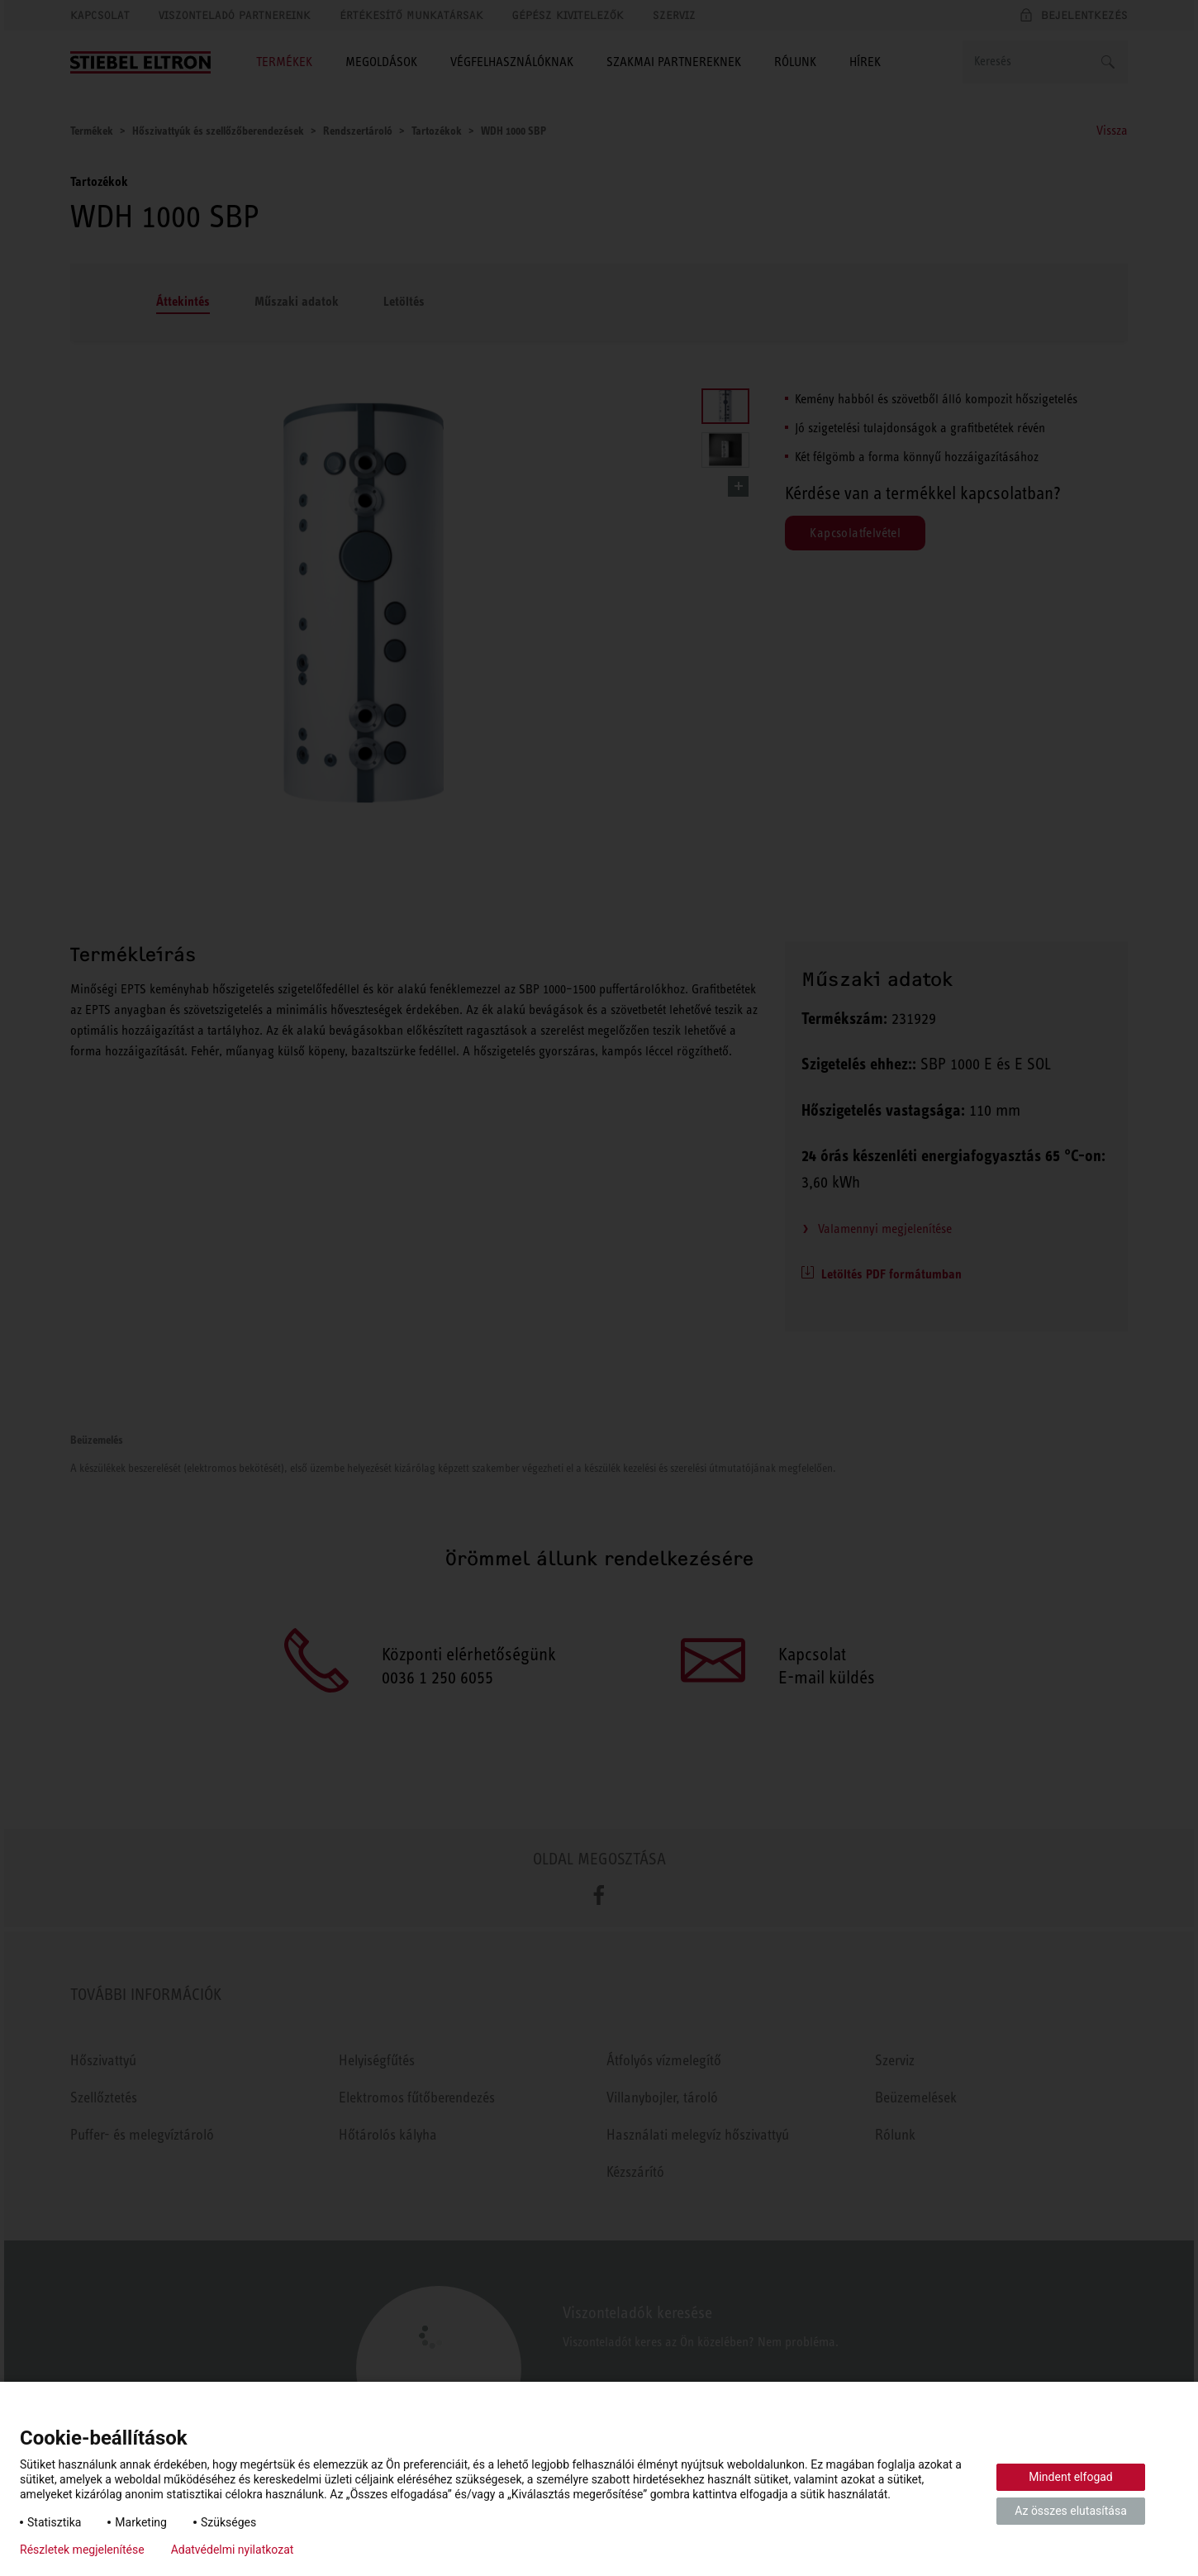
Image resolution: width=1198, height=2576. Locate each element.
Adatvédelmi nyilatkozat (232, 2549)
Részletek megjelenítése (82, 2549)
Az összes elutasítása (1071, 2510)
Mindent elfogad (1071, 2476)
